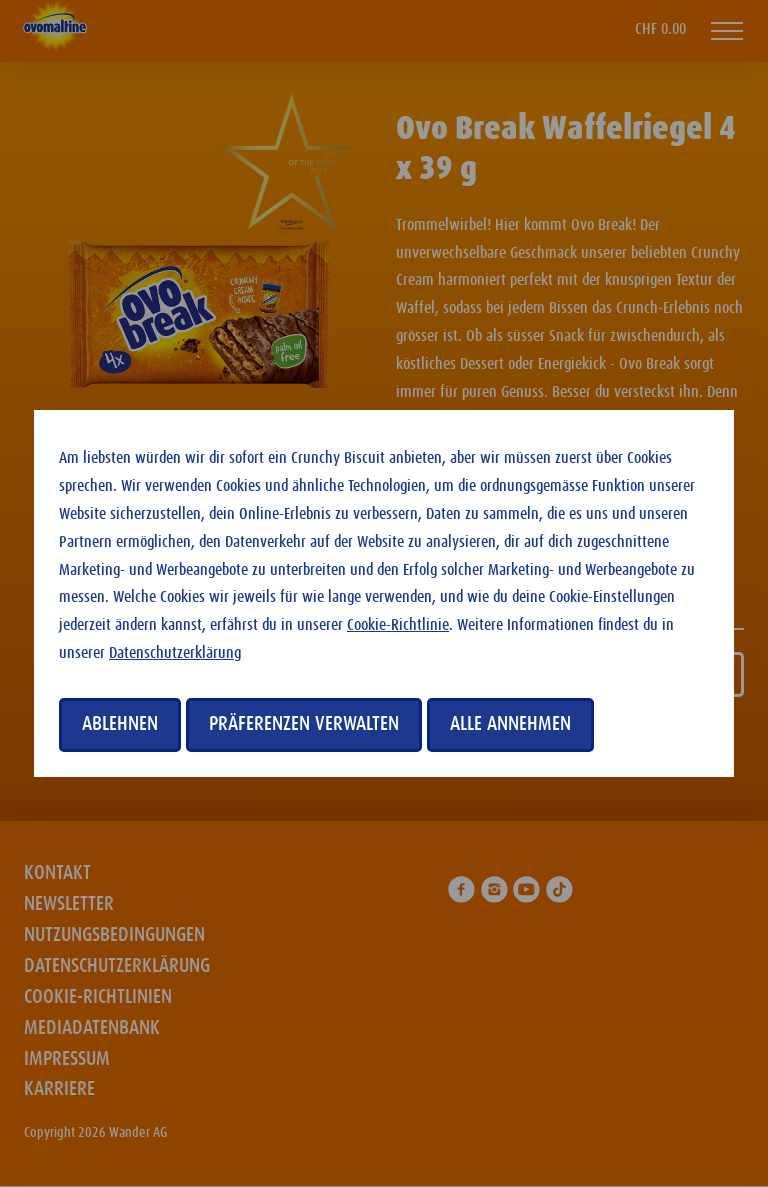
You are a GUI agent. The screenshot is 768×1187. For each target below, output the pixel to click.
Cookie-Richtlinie (398, 625)
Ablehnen (120, 724)
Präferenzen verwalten (304, 724)
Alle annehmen (510, 724)
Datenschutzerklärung (175, 653)
